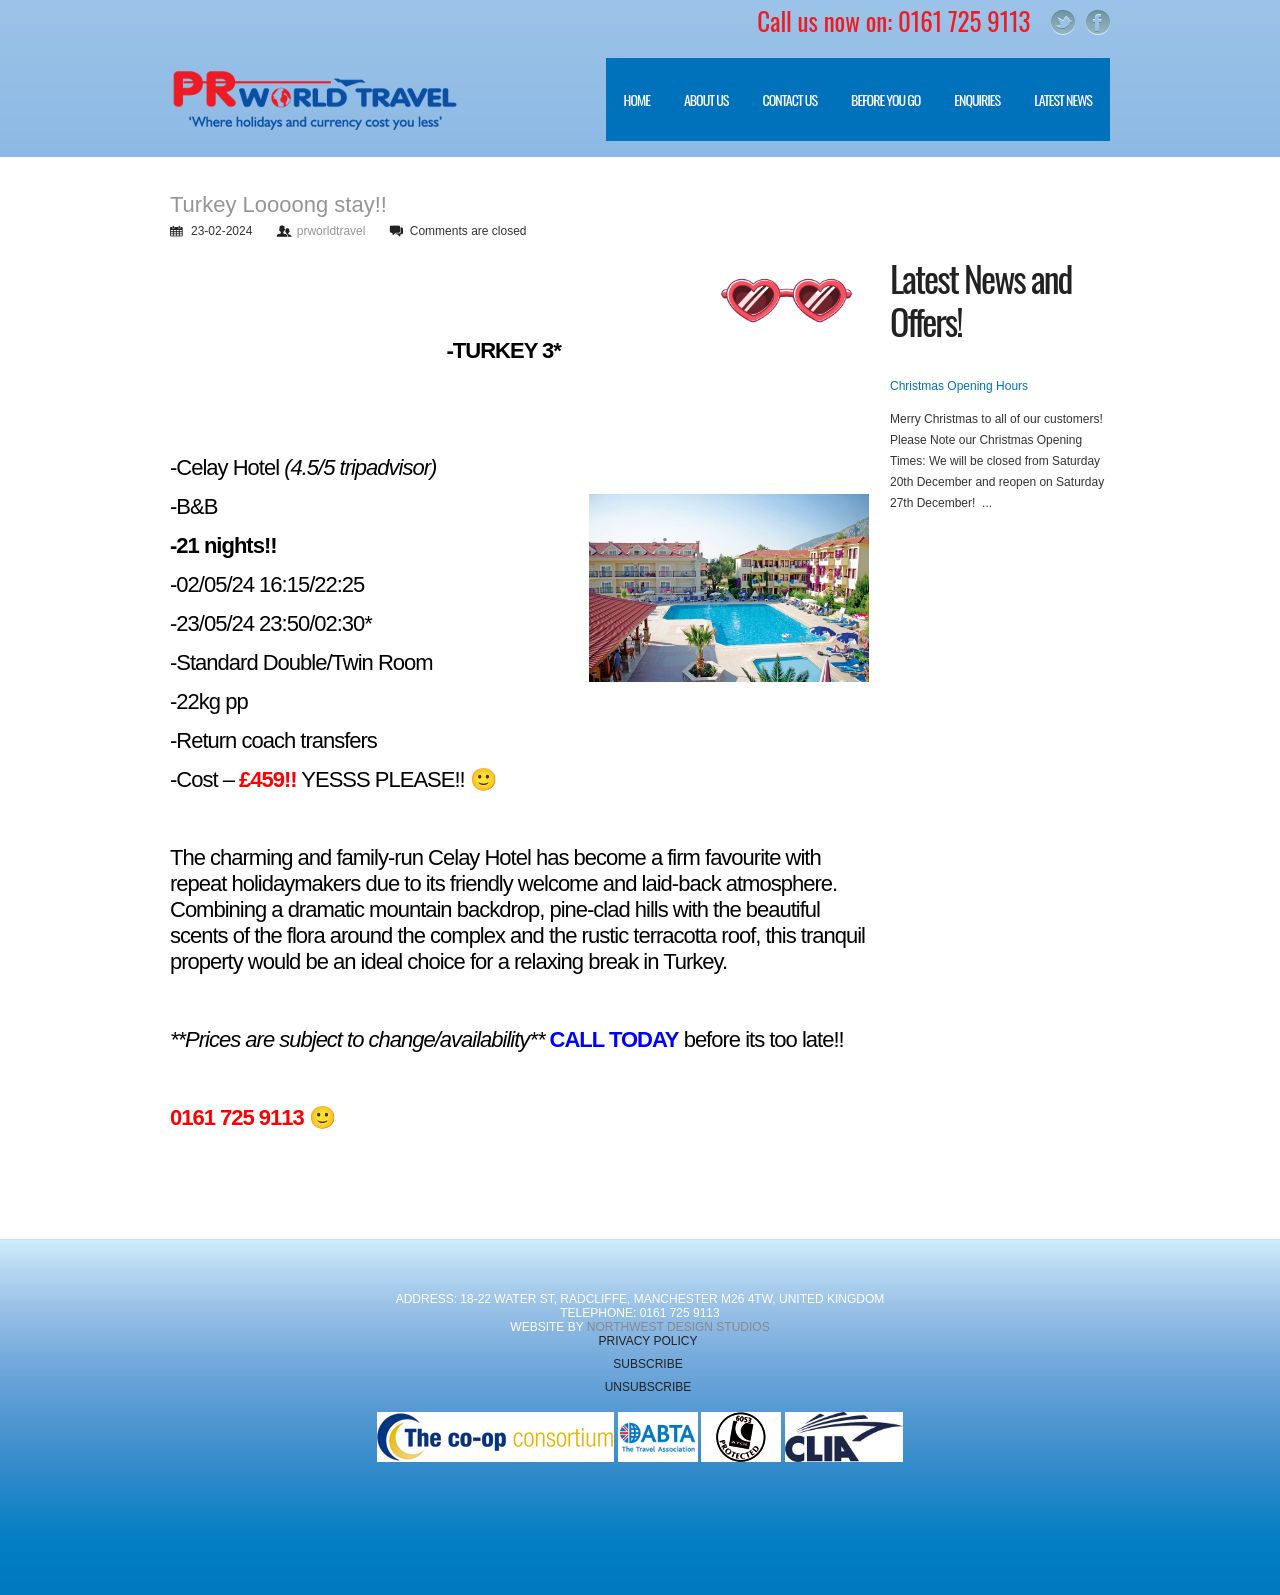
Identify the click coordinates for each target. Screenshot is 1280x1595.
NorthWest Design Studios (678, 1327)
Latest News (1063, 99)
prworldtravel (331, 231)
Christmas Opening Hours (959, 386)
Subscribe (647, 1364)
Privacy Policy (648, 1341)
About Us (697, 115)
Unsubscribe (648, 1387)
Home (637, 99)
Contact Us (789, 99)
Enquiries (977, 99)
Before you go (876, 115)
